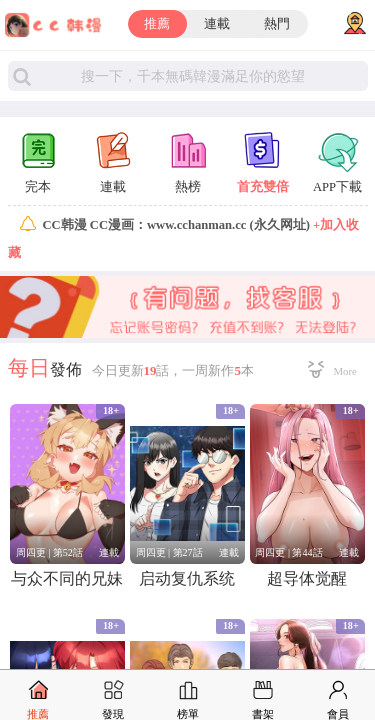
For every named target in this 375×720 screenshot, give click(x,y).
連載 (217, 24)
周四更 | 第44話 (288, 552)
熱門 (277, 24)
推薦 (157, 24)
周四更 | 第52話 (49, 552)
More (345, 371)
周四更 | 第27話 (169, 552)
